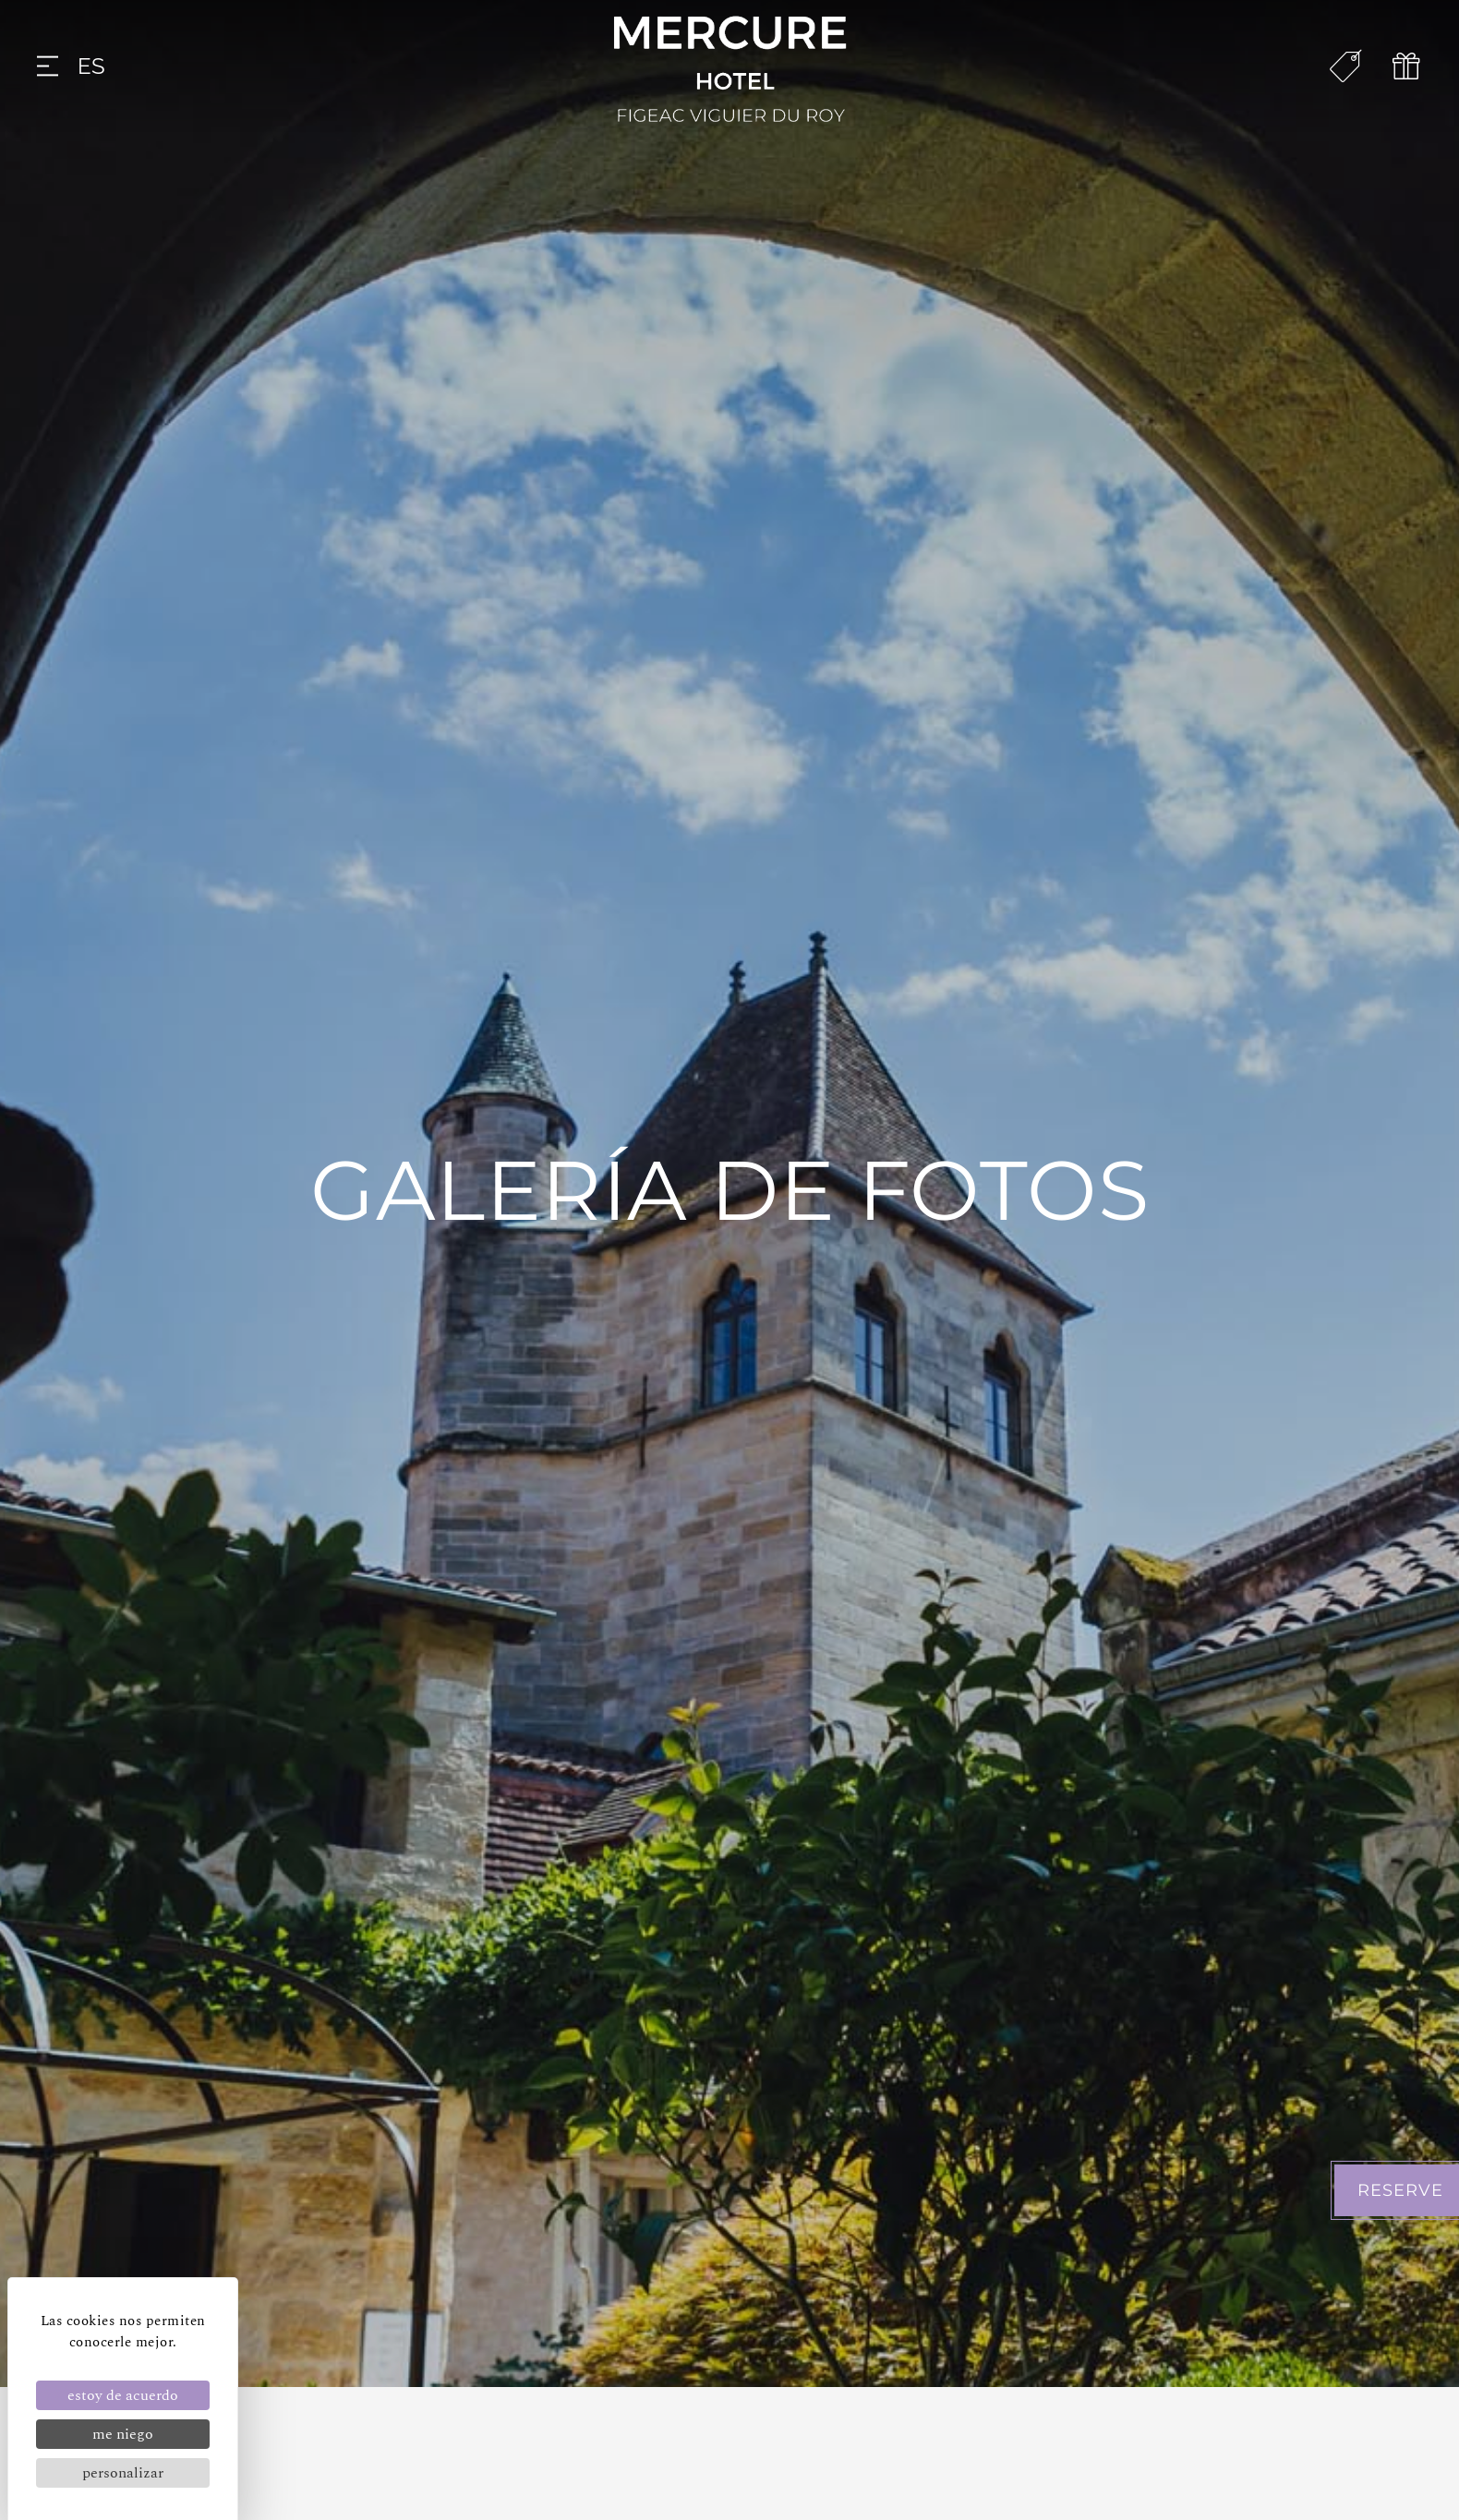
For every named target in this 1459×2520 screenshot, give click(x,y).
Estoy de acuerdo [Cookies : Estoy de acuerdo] (122, 2395)
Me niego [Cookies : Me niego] (122, 2434)
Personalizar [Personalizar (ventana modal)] (122, 2473)
